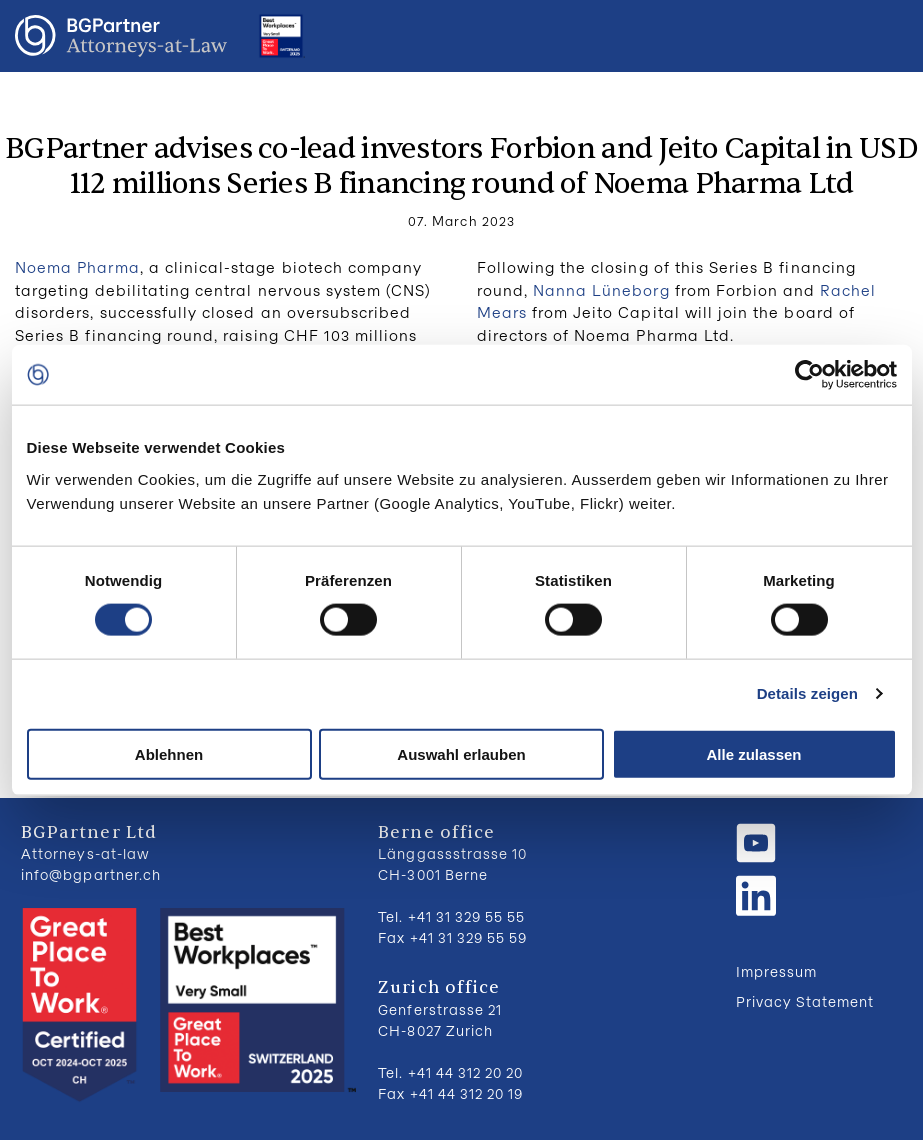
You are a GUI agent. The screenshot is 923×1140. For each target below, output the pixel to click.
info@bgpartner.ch (91, 874)
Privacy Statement (805, 1001)
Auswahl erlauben (461, 753)
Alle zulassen (753, 753)
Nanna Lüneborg (601, 290)
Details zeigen (807, 693)
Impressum (776, 971)
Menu (888, 36)
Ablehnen (169, 753)
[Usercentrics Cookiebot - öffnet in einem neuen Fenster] (809, 375)
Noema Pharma (77, 267)
